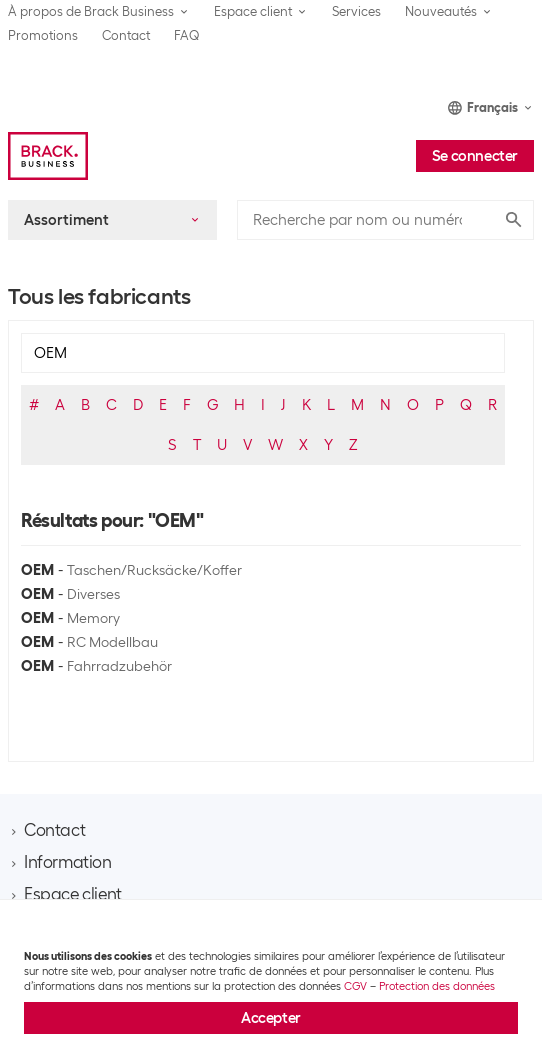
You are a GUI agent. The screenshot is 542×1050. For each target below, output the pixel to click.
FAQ (187, 35)
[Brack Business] (48, 156)
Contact (126, 35)
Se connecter (475, 156)
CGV (355, 986)
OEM (37, 570)
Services (356, 11)
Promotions (43, 35)
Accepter (271, 1018)
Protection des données (437, 986)
